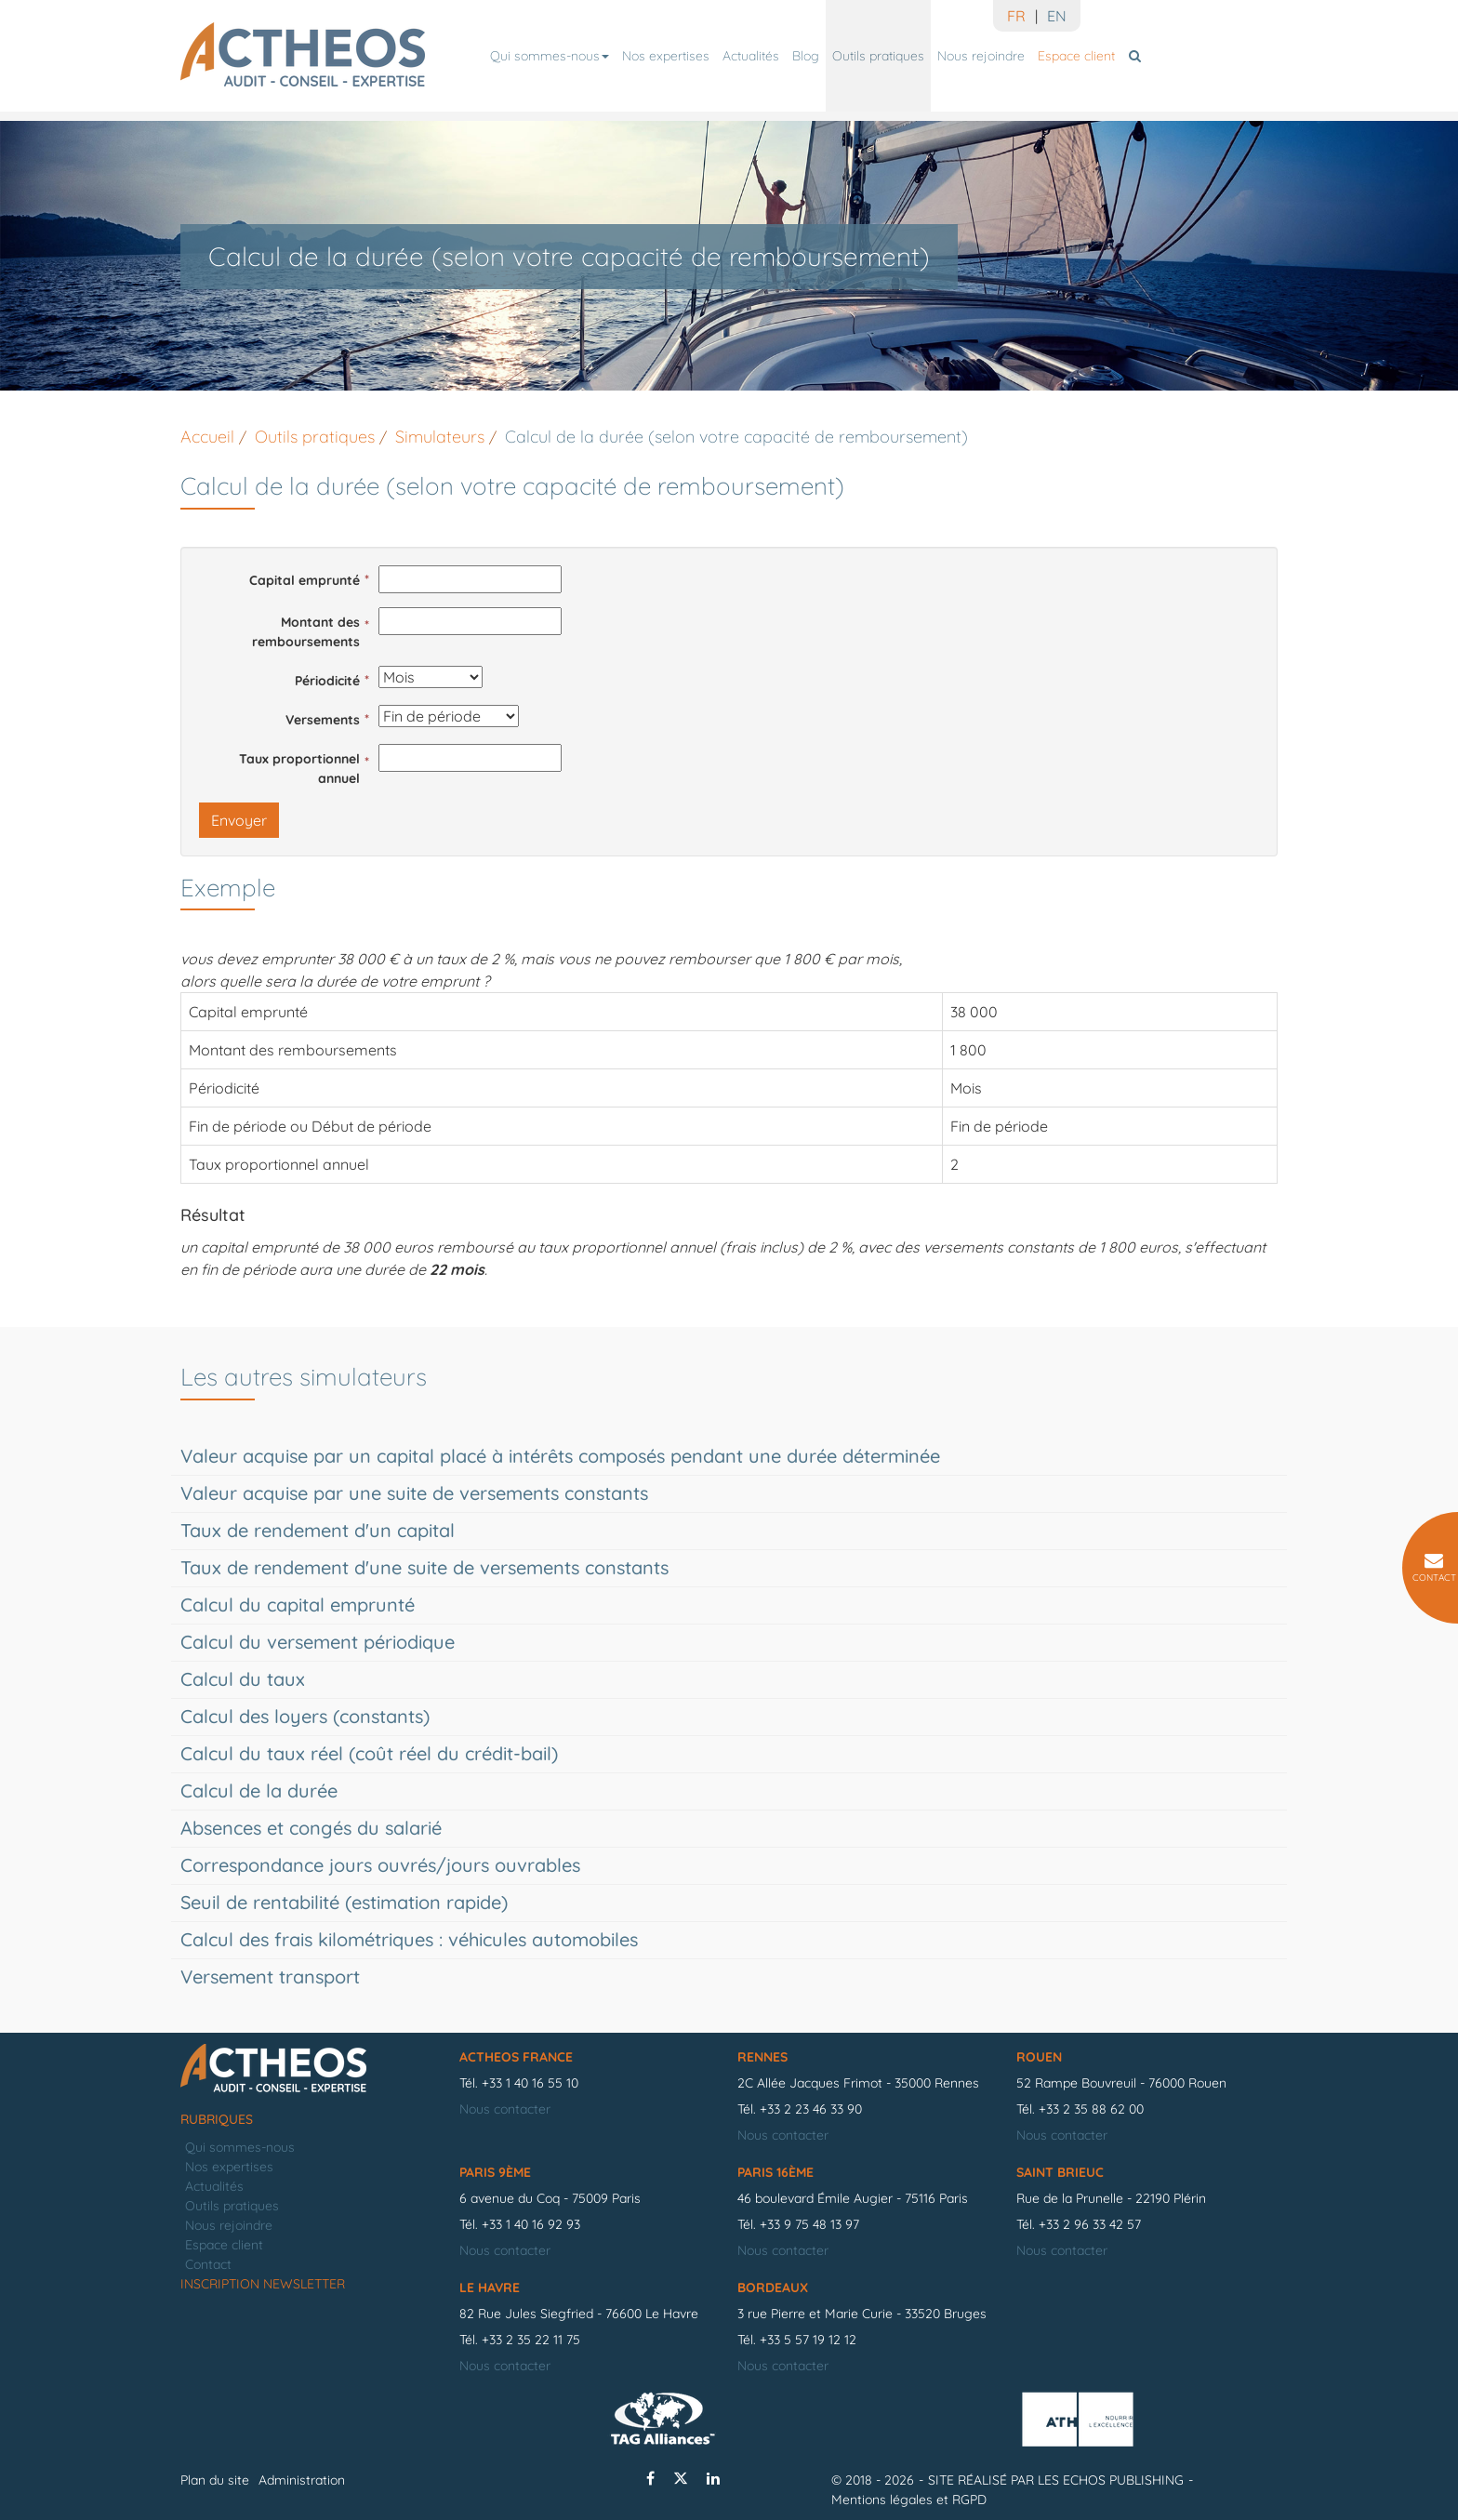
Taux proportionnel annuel (299, 768)
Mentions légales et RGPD (909, 2499)
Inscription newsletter (262, 2283)
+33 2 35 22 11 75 (531, 2339)
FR (1016, 16)
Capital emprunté (304, 580)
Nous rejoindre (981, 55)
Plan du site (214, 2480)
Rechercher (1137, 55)
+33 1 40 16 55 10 (530, 2083)
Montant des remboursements (306, 632)
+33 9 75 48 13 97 (809, 2224)
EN (1057, 16)
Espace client (1076, 55)
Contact (208, 2264)
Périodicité (327, 680)
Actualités (750, 55)
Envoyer (239, 820)
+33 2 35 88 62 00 (1091, 2109)
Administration (301, 2480)
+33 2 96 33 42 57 (1090, 2224)
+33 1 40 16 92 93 (531, 2224)
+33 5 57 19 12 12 (808, 2339)
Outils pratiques (878, 55)
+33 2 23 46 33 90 (811, 2109)
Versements (322, 719)
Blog (805, 55)
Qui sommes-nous (549, 55)
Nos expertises (665, 55)
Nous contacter (504, 2109)
